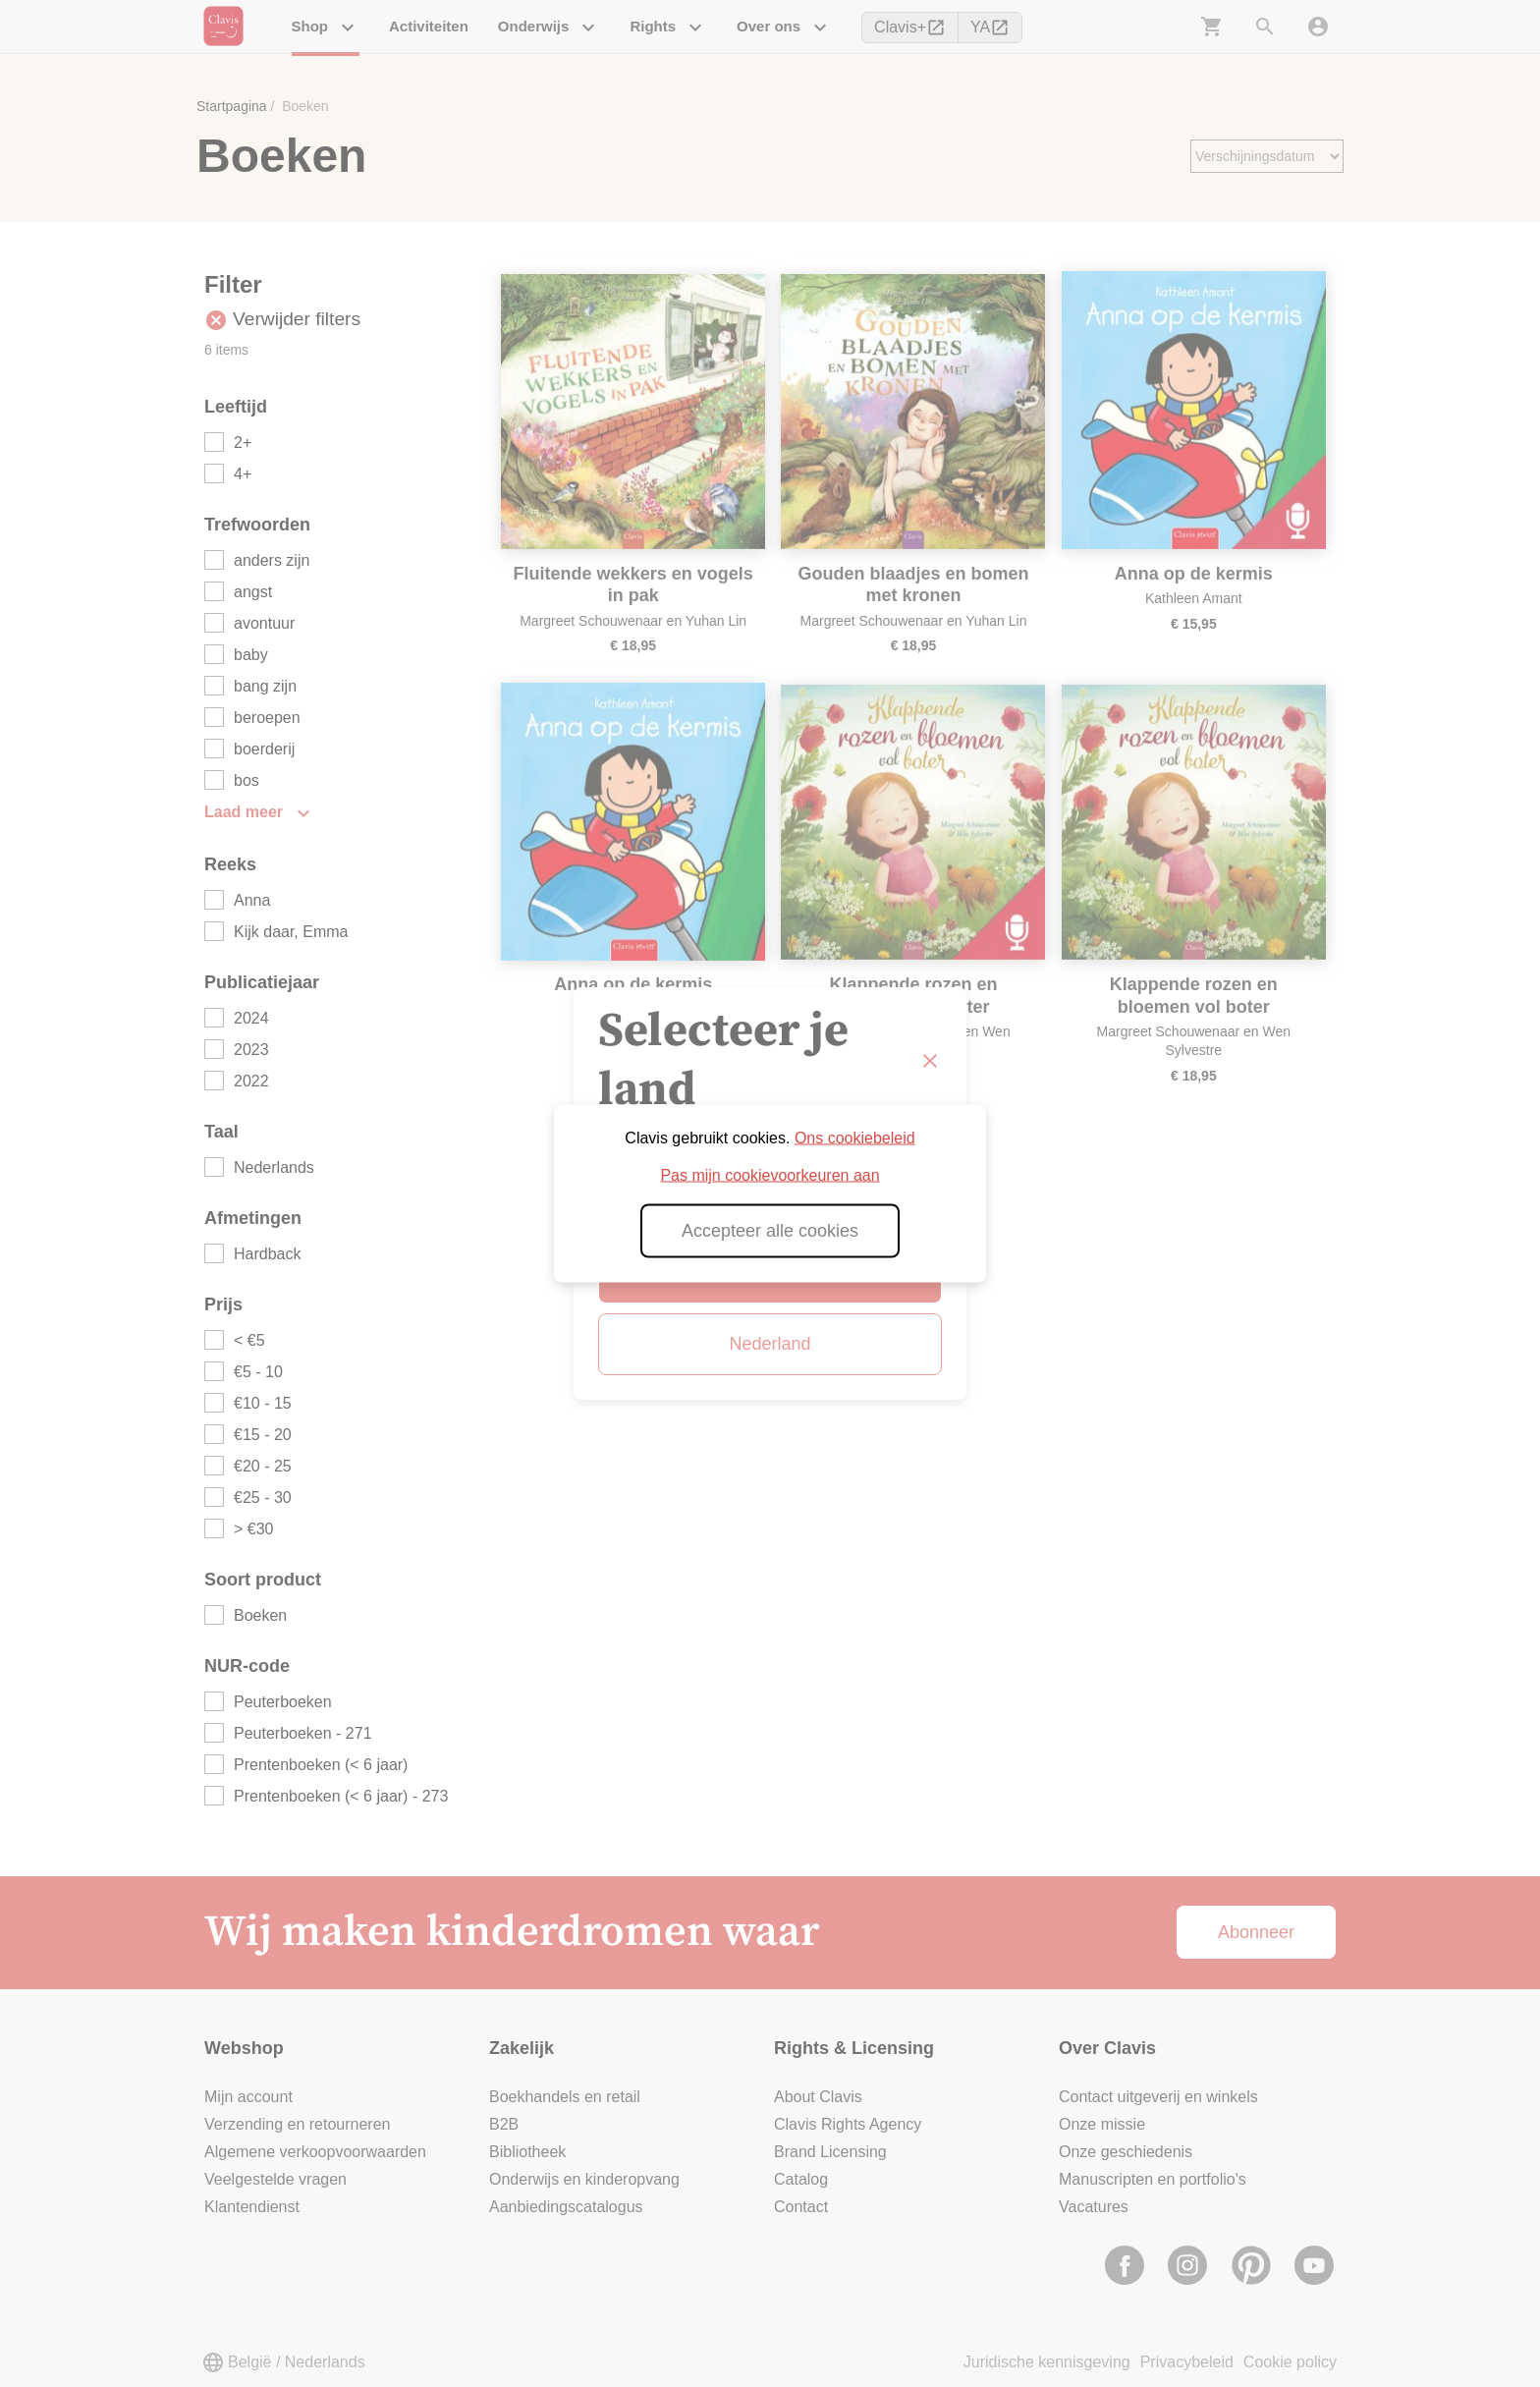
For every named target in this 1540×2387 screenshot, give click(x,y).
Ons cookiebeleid (855, 1138)
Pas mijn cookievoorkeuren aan (769, 1175)
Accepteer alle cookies (770, 1231)
